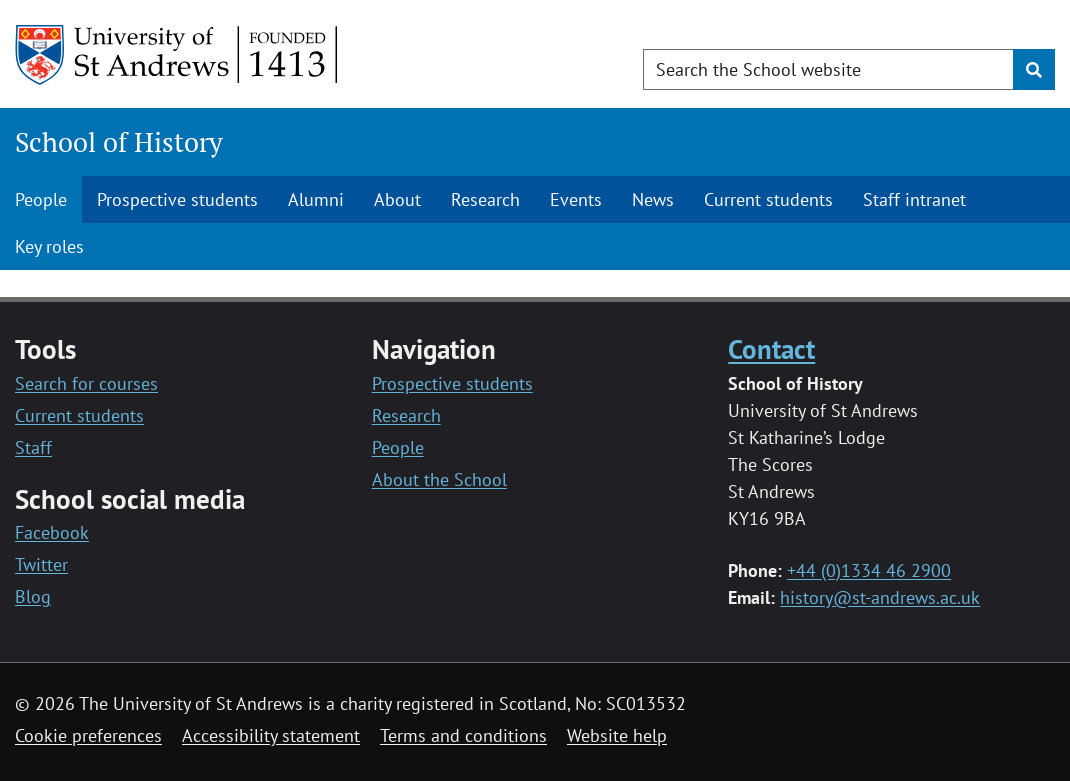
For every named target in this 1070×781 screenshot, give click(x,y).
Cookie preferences (88, 735)
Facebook (52, 532)
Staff (33, 447)
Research (485, 199)
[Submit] (1034, 69)
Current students (768, 199)
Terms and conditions (463, 735)
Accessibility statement (271, 735)
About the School (439, 479)
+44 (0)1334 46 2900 (869, 570)
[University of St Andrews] (177, 55)
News (653, 199)
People (41, 199)
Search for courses (86, 383)
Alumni (316, 199)
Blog (33, 596)
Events (576, 199)
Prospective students (177, 199)
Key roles (49, 246)
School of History (119, 142)
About (397, 199)
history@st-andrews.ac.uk (880, 597)
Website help (617, 735)
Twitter (41, 564)
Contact (771, 349)
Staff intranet (914, 199)
